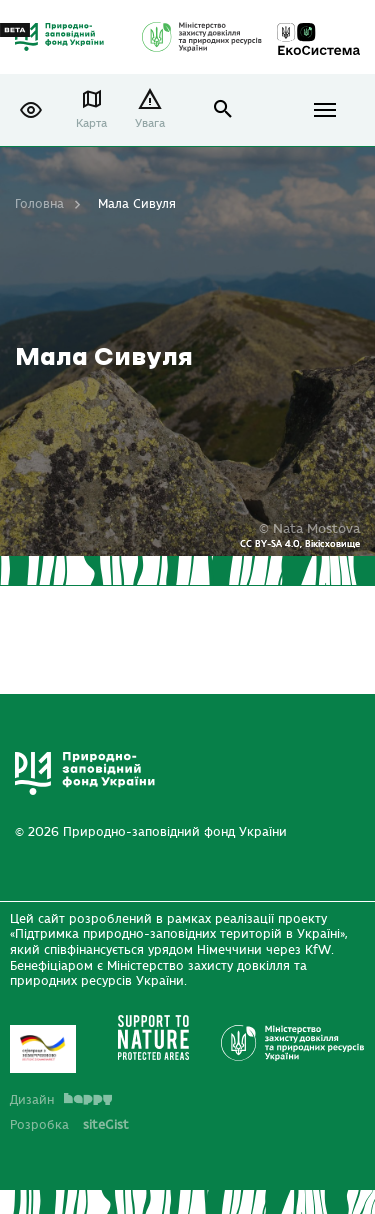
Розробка (69, 1125)
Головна (39, 204)
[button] (31, 110)
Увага (150, 123)
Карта (91, 123)
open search (223, 109)
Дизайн (61, 1100)
